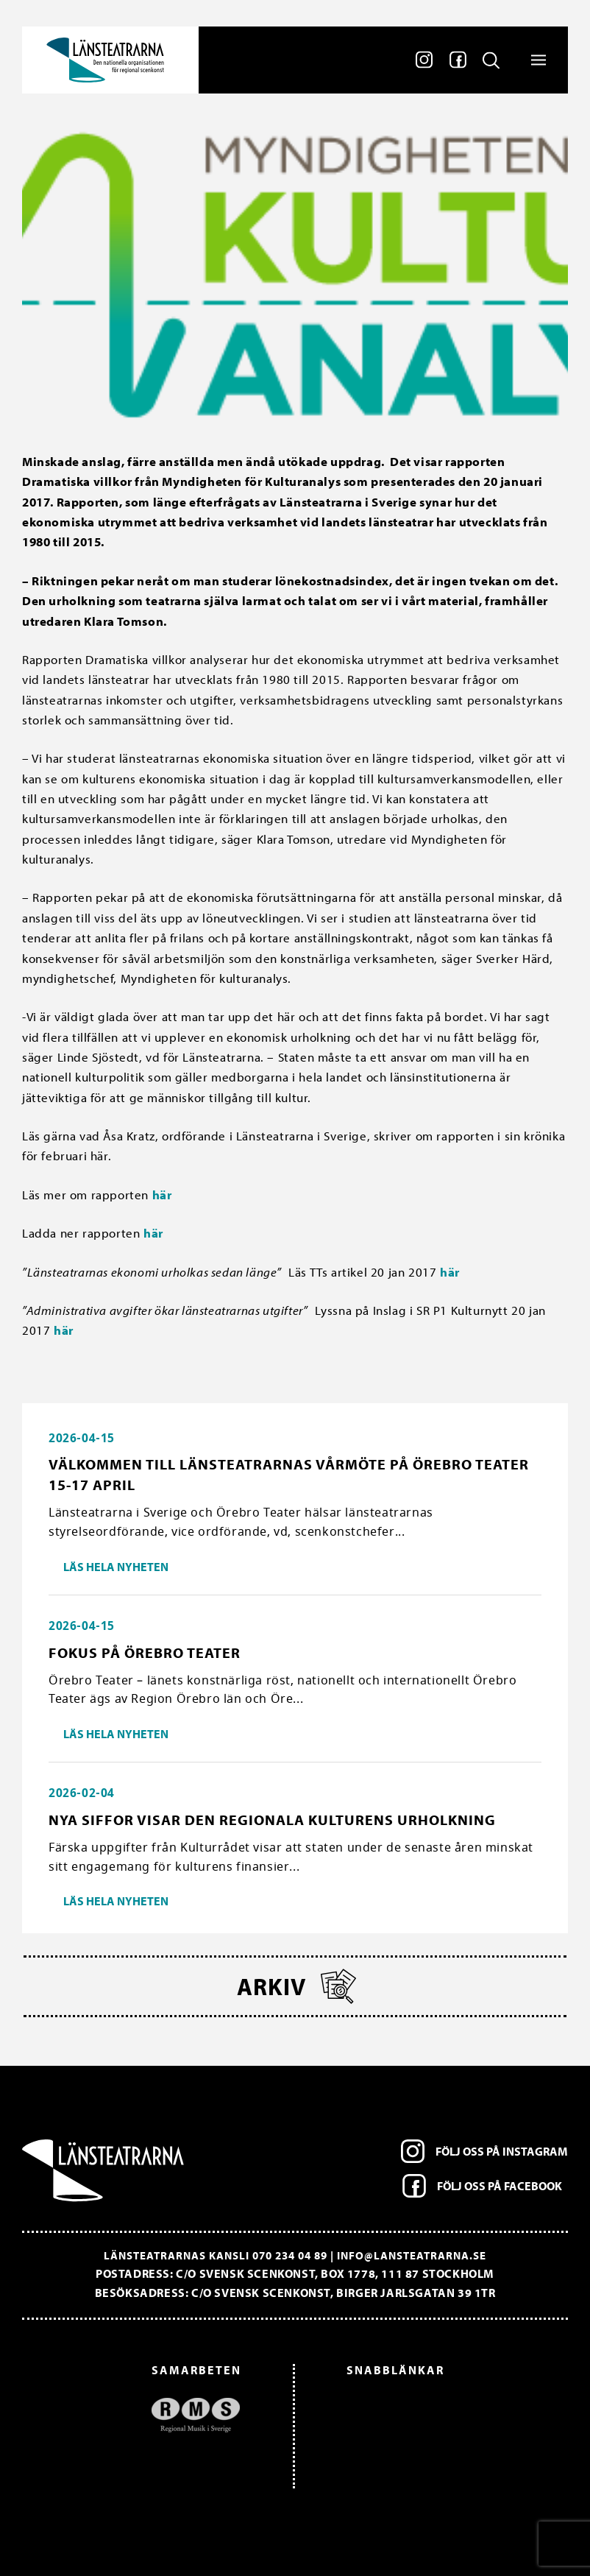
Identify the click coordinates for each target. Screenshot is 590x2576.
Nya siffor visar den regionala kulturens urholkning (272, 1819)
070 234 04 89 (289, 2255)
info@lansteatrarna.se (411, 2255)
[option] (139, 2414)
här (162, 1194)
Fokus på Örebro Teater (145, 1652)
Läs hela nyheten (115, 1566)
